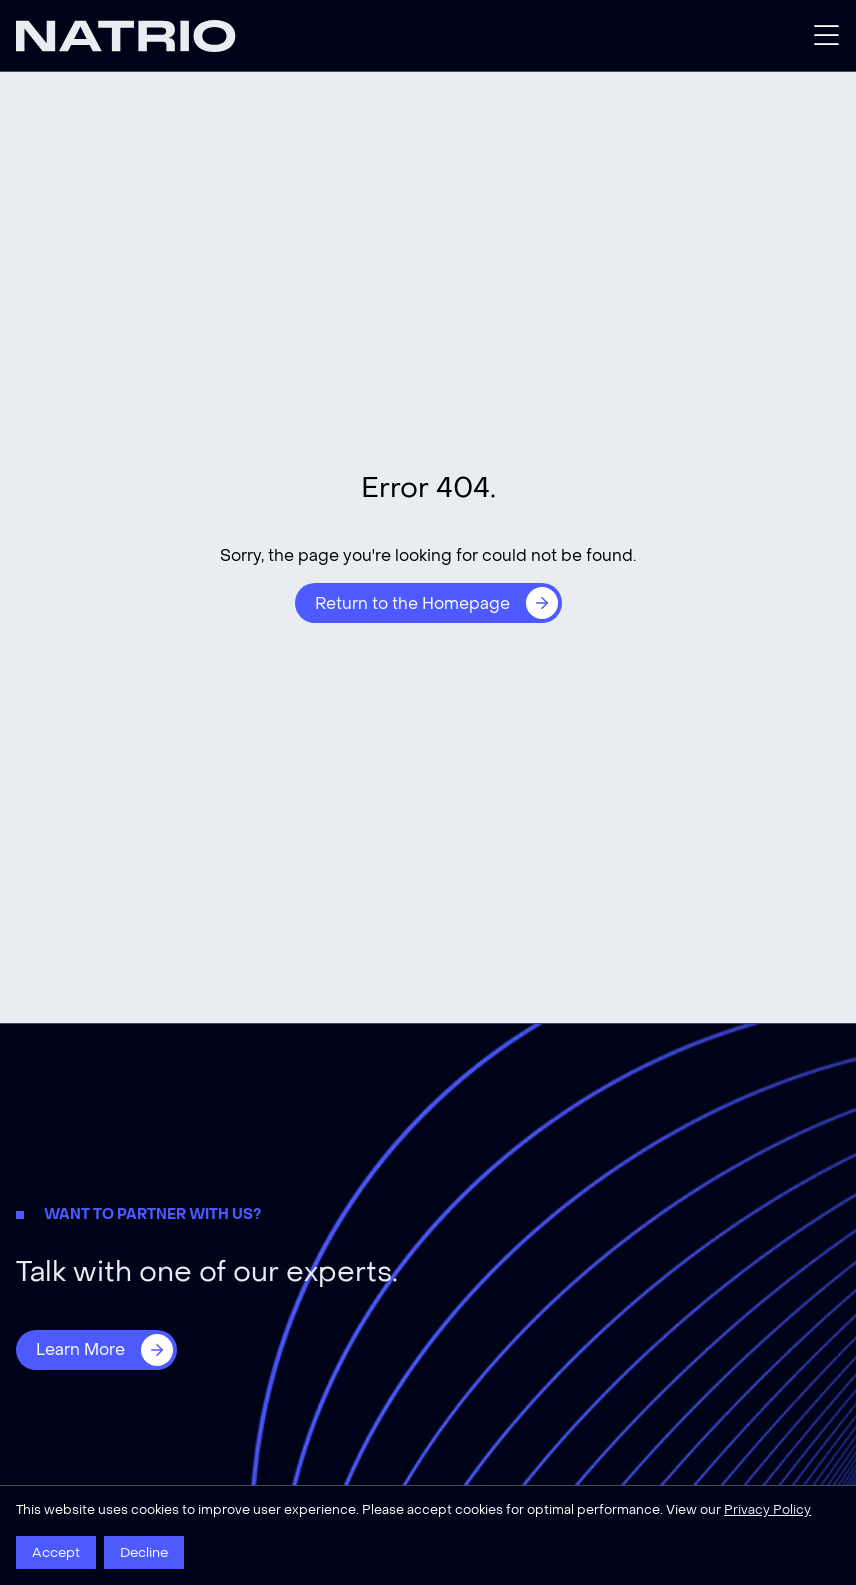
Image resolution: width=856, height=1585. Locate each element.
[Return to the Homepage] (428, 603)
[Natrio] (222, 36)
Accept (56, 1552)
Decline (144, 1552)
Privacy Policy (767, 1510)
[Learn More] (96, 1350)
